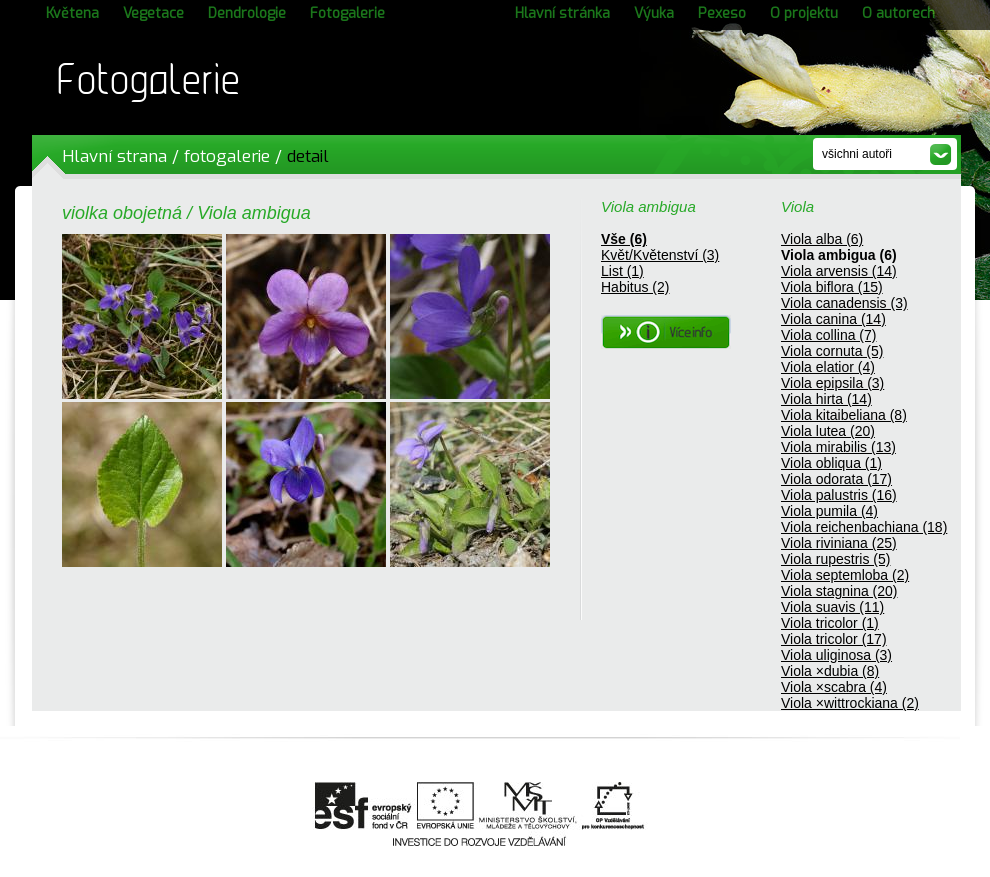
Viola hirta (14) (826, 399)
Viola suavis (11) (832, 607)
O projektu (804, 13)
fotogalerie (227, 156)
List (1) (622, 271)
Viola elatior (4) (828, 367)
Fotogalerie (347, 13)
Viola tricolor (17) (834, 639)
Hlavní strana (114, 156)
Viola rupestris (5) (835, 559)
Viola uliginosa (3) (836, 655)
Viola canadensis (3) (844, 303)
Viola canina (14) (833, 319)
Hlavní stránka (562, 13)
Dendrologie (247, 13)
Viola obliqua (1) (831, 463)
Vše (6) (624, 239)
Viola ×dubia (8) (830, 671)
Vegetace (153, 13)
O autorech (898, 13)
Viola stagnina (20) (839, 591)
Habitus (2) (635, 287)
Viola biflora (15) (832, 287)
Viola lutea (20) (828, 431)
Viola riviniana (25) (839, 543)
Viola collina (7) (828, 335)
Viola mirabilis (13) (838, 447)
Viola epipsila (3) (832, 383)
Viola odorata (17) (836, 479)
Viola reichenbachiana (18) (864, 527)
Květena (72, 13)
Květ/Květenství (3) (660, 255)
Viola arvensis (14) (839, 271)
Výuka (654, 13)
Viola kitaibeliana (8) (844, 415)
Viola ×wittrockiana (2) (850, 703)
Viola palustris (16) (839, 495)
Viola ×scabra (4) (834, 687)
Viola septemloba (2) (845, 575)
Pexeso (722, 13)
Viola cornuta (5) (832, 351)
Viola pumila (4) (829, 511)
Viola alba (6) (822, 239)
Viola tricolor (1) (830, 623)
